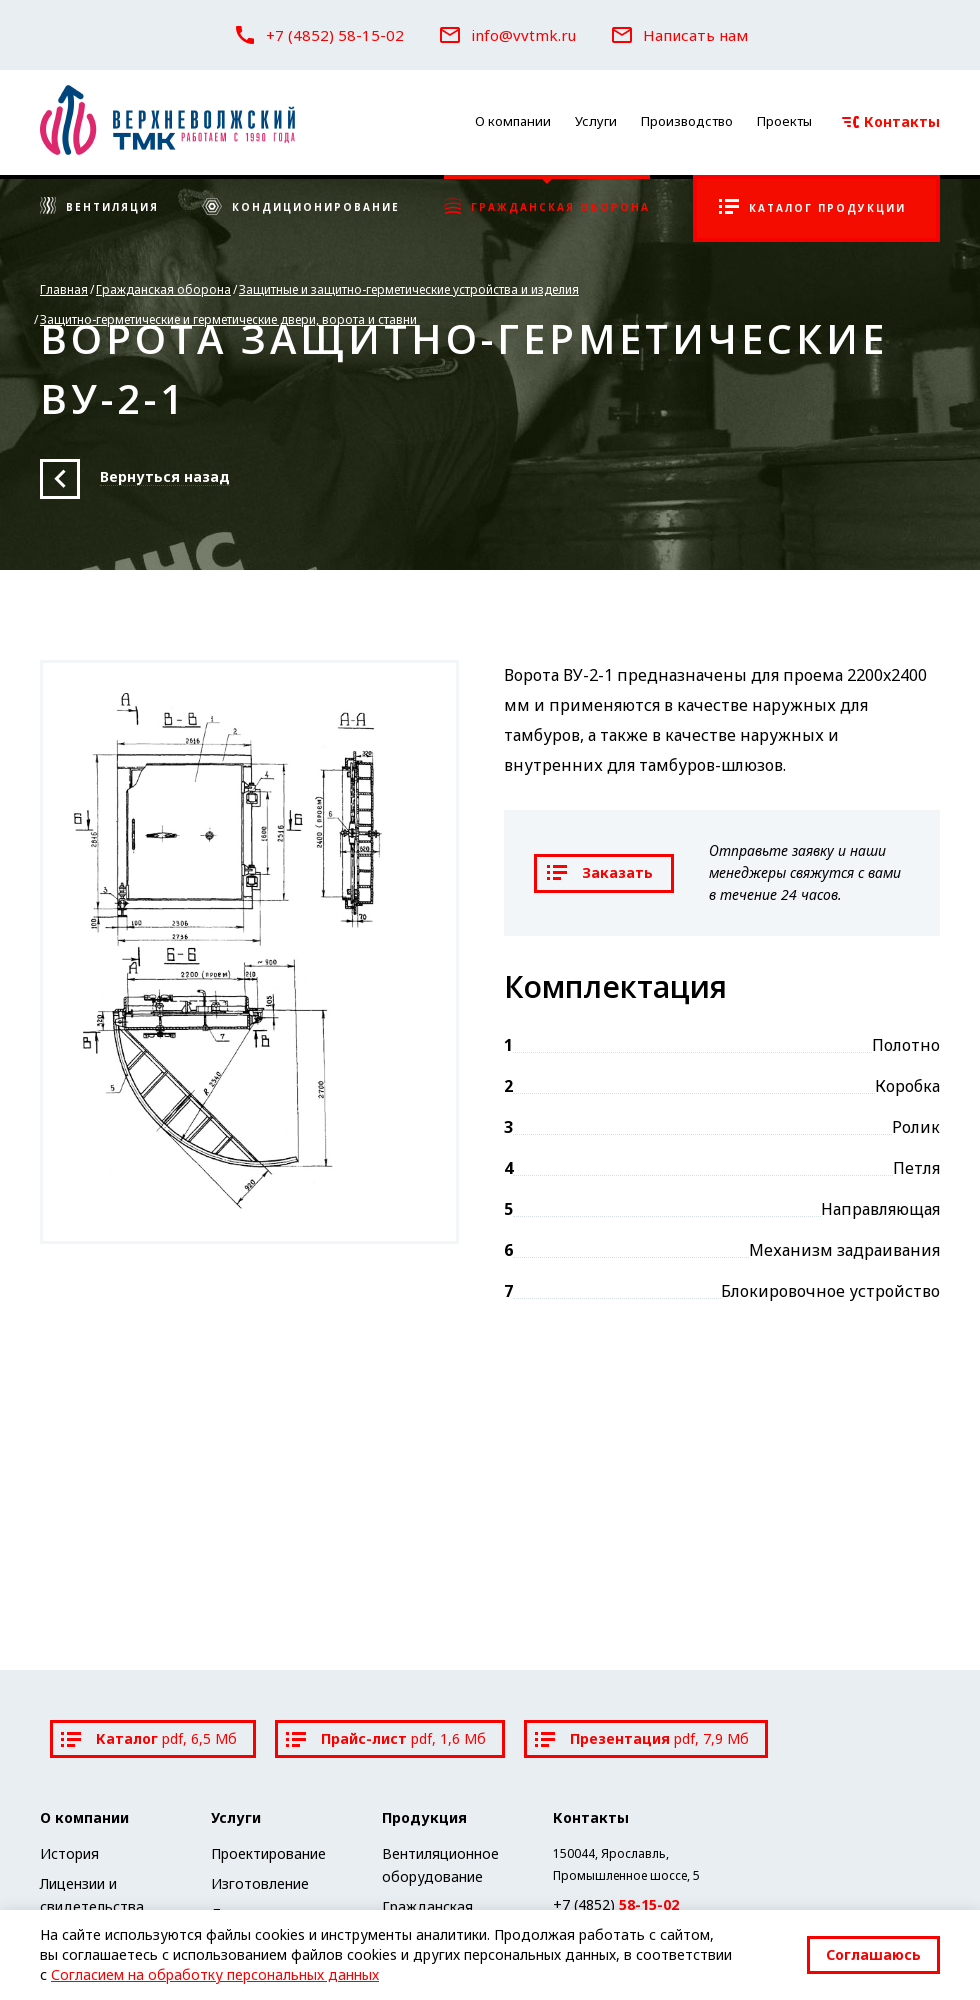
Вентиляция (99, 207)
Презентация (642, 1738)
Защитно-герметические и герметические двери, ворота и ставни (228, 319)
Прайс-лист (386, 1738)
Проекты (784, 121)
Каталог (149, 1738)
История (69, 1853)
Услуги (596, 121)
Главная (64, 289)
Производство (687, 121)
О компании (513, 121)
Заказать (600, 872)
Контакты (891, 121)
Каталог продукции (812, 207)
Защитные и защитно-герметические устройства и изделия (409, 289)
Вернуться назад (165, 477)
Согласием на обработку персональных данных (215, 1974)
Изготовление (260, 1883)
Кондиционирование (301, 207)
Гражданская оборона (547, 207)
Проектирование (268, 1853)
